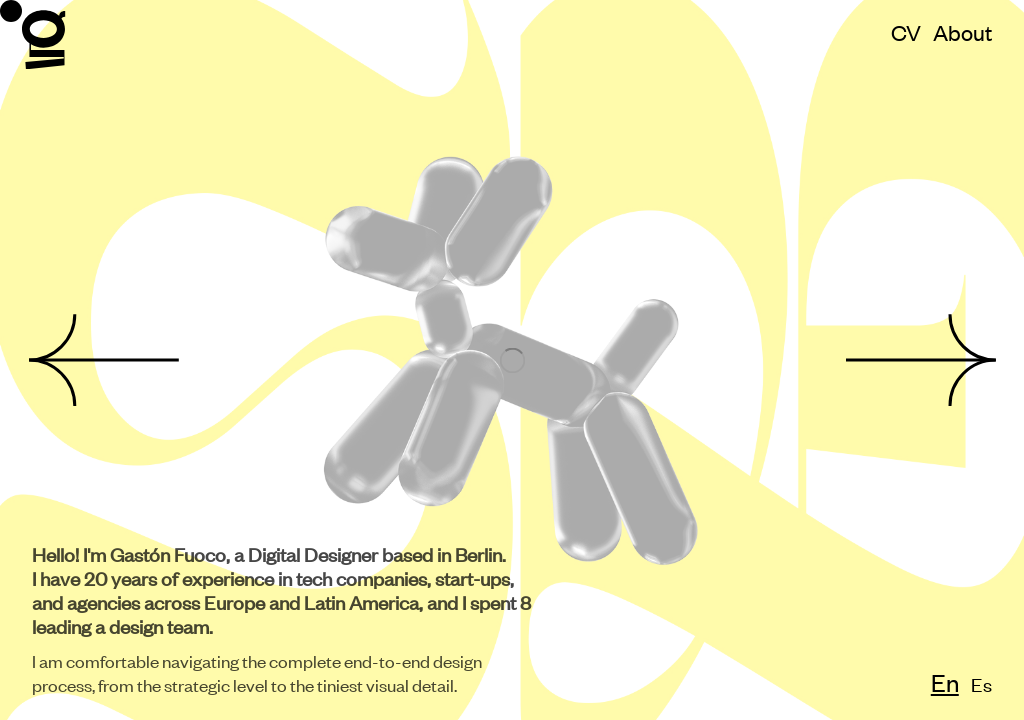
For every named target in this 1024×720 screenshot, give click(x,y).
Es (978, 683)
